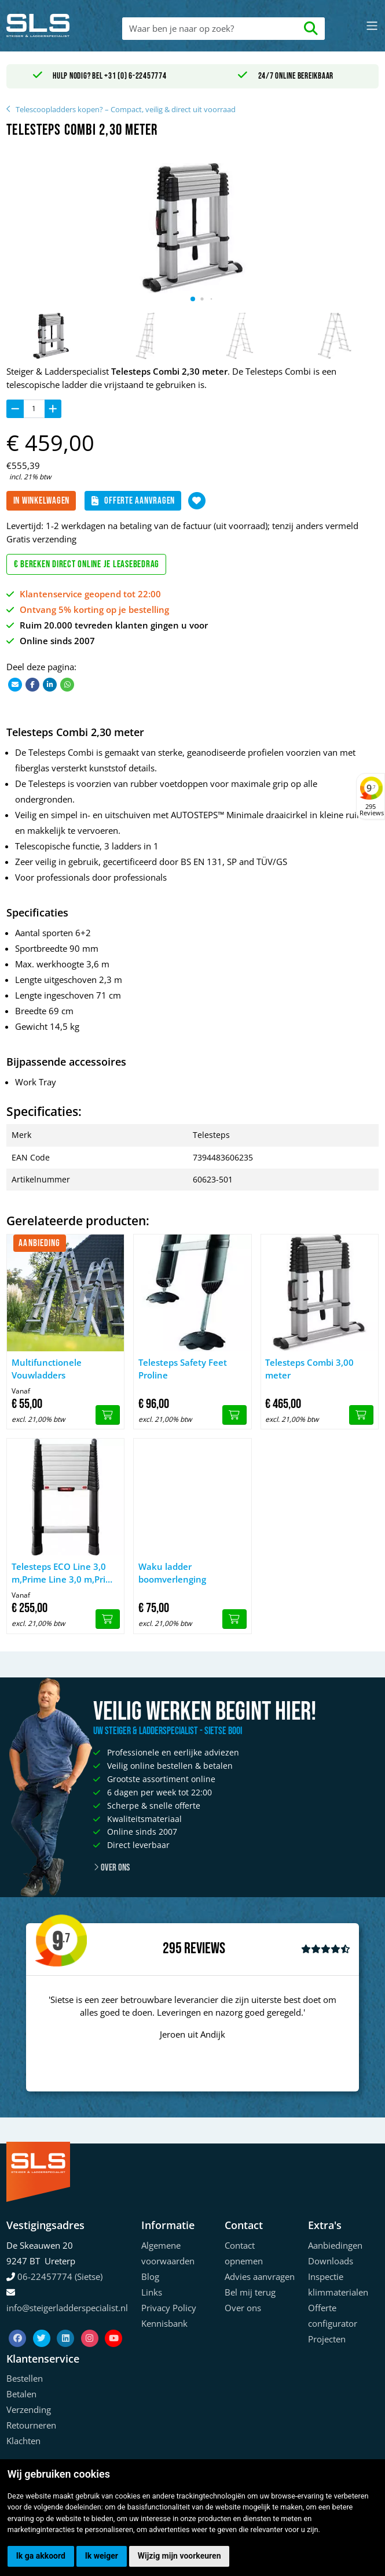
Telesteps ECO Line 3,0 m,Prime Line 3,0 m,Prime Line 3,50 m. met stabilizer (65, 1573)
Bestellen (24, 2378)
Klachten (23, 2440)
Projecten (327, 2339)
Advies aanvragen (260, 2276)
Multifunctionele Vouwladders (47, 1369)
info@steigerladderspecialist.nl (67, 2307)
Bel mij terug (250, 2292)
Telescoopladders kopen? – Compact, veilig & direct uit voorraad (126, 109)
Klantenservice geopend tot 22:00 (90, 594)
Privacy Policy (168, 2307)
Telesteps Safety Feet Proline (182, 1369)
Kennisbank (164, 2323)
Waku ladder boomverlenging (172, 1573)
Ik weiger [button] (101, 2555)
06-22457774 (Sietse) (59, 2276)
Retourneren (31, 2425)
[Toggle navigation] (372, 25)
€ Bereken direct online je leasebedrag (87, 564)
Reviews (204, 1949)
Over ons (111, 1867)
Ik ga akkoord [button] (40, 2555)
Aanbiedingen (335, 2245)
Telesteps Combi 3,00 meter (309, 1369)
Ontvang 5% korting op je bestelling (94, 609)
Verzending (28, 2409)
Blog (150, 2276)
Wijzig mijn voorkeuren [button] (179, 2555)
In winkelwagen (41, 501)
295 (172, 1948)
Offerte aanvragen (133, 501)
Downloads (330, 2261)
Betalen (21, 2394)
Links (151, 2292)
